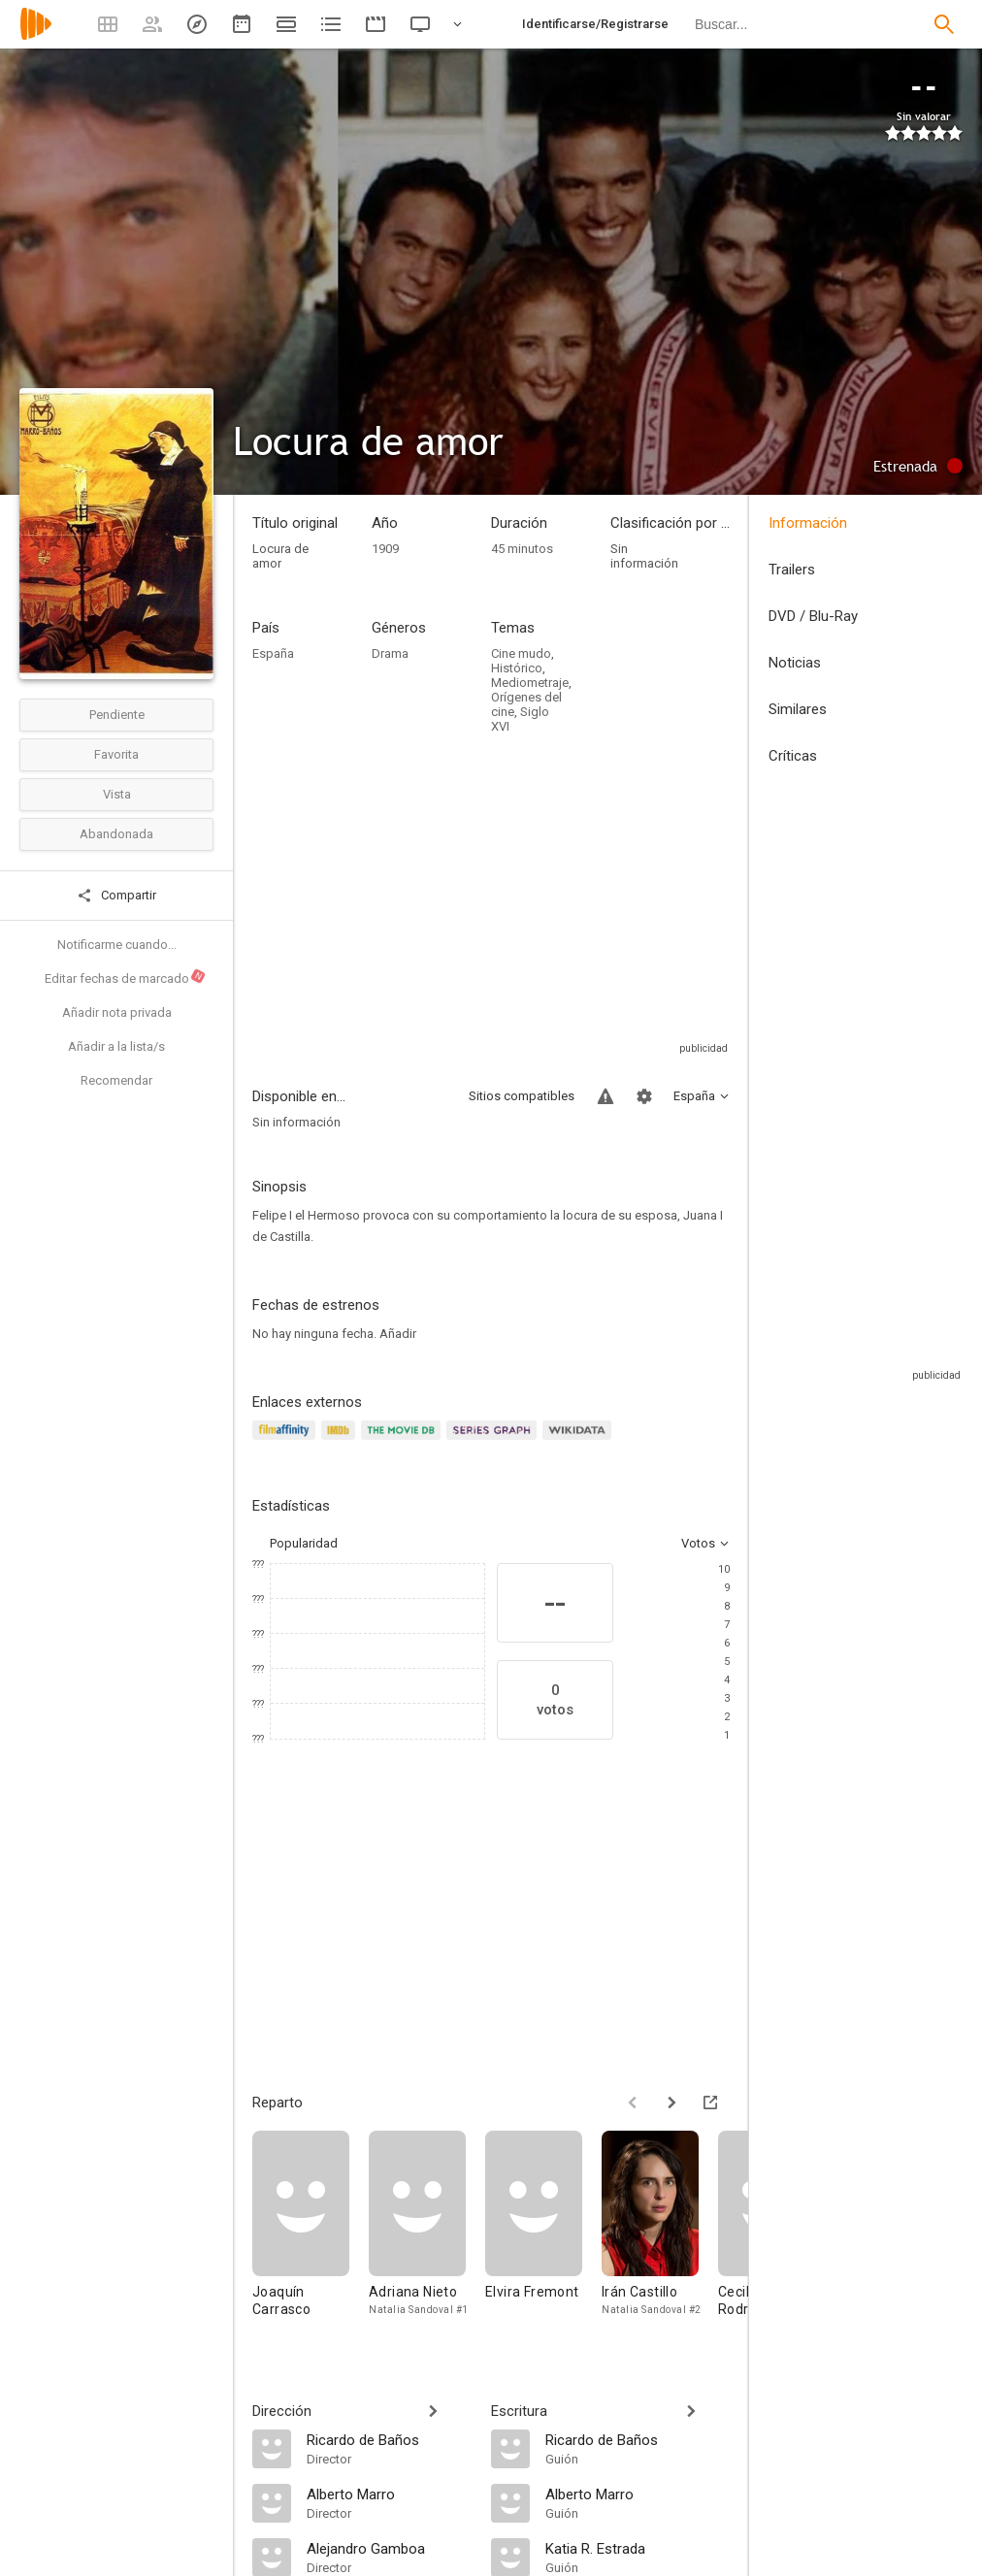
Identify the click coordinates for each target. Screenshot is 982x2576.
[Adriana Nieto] (427, 2233)
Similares (798, 709)
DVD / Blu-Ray (813, 616)
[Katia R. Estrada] (637, 2548)
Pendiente (117, 714)
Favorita (116, 754)
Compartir (116, 895)
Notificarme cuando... (117, 944)
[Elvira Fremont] (543, 2233)
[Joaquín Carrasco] (310, 2233)
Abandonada (116, 834)
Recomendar (116, 1080)
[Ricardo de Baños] (389, 2439)
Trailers (792, 569)
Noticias (795, 662)
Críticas (793, 756)
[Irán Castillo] (660, 2233)
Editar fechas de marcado (126, 977)
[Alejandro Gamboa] (389, 2548)
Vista (117, 794)
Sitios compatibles (521, 1096)
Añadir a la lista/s (116, 1046)
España (273, 653)
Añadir (397, 1333)
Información (808, 523)
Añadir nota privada (117, 1012)
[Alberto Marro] (389, 2493)
